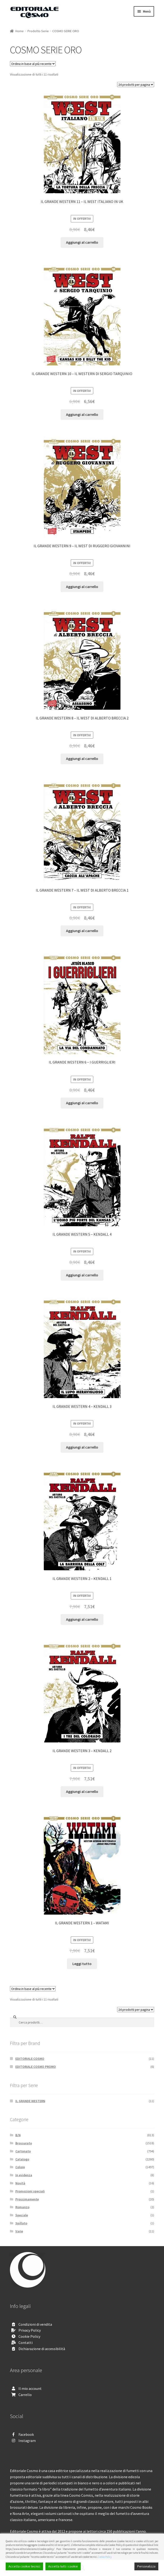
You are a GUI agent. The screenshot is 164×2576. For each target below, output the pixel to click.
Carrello (25, 2394)
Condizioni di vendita (35, 2324)
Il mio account (30, 2388)
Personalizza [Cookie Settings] (146, 2566)
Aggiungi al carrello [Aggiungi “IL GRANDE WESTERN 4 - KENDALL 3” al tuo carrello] (82, 1447)
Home (19, 31)
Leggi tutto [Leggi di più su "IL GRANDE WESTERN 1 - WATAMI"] (82, 1963)
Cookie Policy (29, 2336)
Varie (19, 2231)
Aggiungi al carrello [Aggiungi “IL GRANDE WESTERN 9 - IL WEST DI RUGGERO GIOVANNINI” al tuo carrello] (82, 586)
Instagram (27, 2440)
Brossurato (23, 2143)
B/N (18, 2135)
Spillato (21, 2223)
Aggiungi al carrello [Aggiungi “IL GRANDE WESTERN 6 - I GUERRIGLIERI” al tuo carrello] (82, 1102)
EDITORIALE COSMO (29, 2058)
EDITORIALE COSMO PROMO (35, 2066)
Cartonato (23, 2151)
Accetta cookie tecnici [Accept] (24, 2566)
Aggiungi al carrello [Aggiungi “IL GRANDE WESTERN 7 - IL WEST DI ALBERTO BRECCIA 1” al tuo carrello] (82, 930)
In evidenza (23, 2175)
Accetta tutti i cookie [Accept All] (63, 2566)
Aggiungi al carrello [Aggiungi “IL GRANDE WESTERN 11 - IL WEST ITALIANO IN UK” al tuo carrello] (82, 242)
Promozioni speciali (30, 2191)
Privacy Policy (29, 2330)
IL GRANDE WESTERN (30, 2101)
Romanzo (22, 2207)
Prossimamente (27, 2199)
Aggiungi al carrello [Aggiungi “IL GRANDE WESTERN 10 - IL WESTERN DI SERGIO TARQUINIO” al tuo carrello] (82, 414)
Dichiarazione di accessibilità (41, 2348)
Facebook (26, 2434)
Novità (20, 2183)
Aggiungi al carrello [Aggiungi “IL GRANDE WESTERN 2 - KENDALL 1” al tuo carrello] (82, 1619)
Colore (20, 2167)
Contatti (25, 2342)
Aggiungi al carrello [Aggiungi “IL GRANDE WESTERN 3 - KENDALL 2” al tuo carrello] (82, 1791)
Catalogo (22, 2159)
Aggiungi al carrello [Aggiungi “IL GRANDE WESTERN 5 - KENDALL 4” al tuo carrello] (82, 1275)
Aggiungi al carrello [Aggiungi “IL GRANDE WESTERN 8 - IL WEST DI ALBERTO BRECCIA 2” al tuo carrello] (82, 758)
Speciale (21, 2215)
